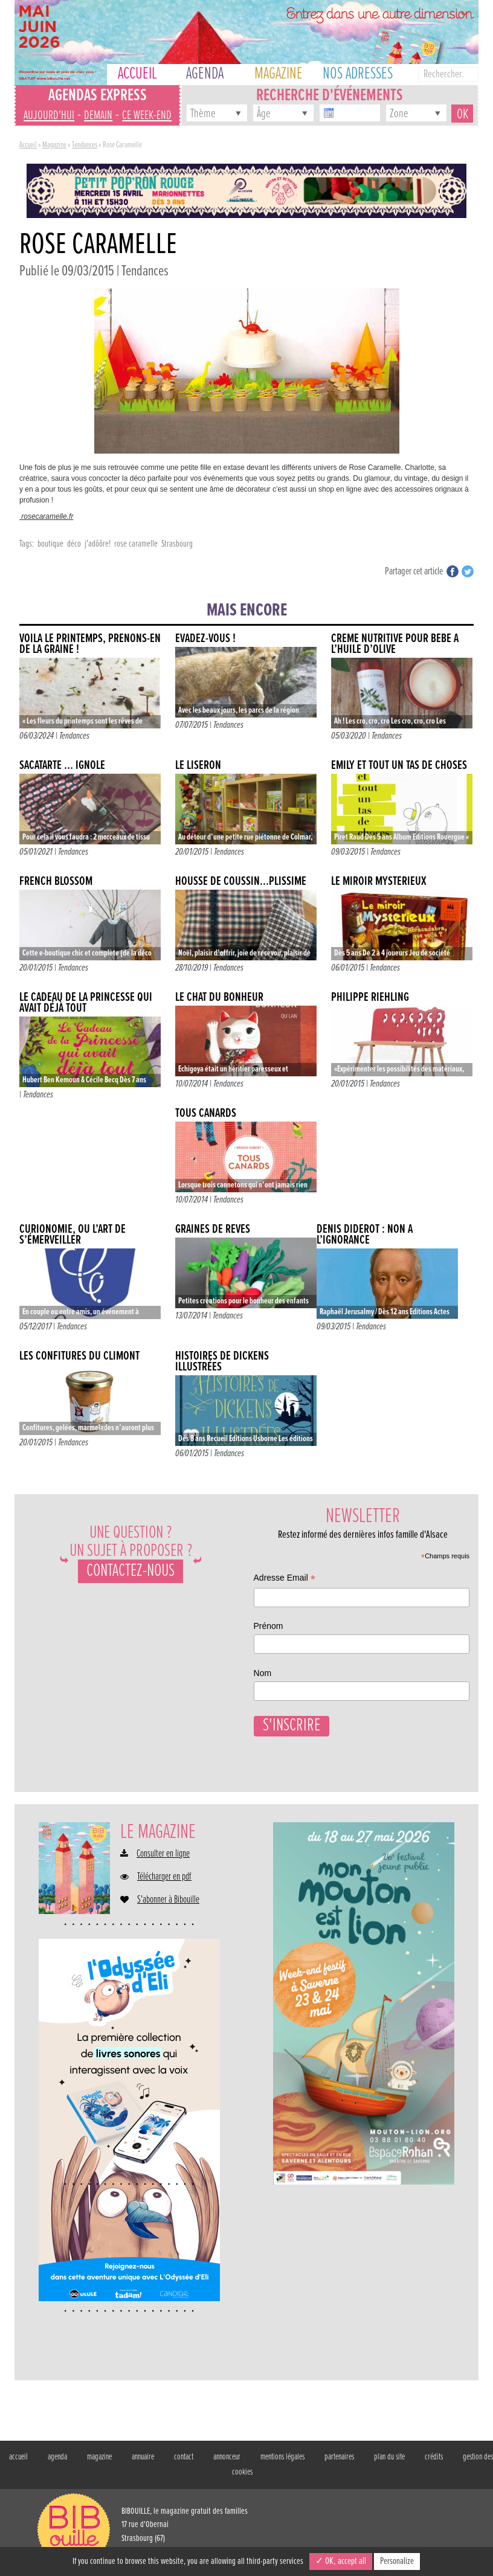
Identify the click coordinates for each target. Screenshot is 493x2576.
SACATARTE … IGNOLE (62, 765)
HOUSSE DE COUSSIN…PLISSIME (240, 881)
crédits (434, 2455)
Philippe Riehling (370, 997)
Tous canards (205, 1113)
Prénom (268, 1626)
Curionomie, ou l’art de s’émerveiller (72, 1234)
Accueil (28, 145)
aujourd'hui (49, 116)
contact (183, 2455)
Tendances (84, 145)
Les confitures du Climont (79, 1356)
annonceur (226, 2455)
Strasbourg (177, 544)
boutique (50, 544)
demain (98, 116)
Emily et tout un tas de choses (399, 765)
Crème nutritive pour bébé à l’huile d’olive (395, 644)
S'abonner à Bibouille (168, 1898)
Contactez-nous (130, 1571)
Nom (263, 1673)
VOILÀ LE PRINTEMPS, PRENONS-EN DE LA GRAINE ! (90, 644)
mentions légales (282, 2455)
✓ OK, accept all (340, 2561)
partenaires (339, 2455)
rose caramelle (136, 544)
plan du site (389, 2455)
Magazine (54, 145)
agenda (57, 2455)
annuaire (143, 2455)
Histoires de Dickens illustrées (222, 1361)
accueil (18, 2455)
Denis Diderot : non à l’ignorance (365, 1234)
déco (74, 544)
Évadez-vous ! (205, 639)
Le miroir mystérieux (379, 881)
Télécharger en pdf (164, 1875)
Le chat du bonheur (219, 997)
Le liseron (198, 765)
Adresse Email (284, 1579)
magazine (99, 2455)
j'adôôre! (98, 544)
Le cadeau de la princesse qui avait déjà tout (85, 1003)
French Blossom (55, 881)
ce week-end (147, 116)
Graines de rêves (212, 1229)
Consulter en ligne (163, 1852)
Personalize (397, 2561)
